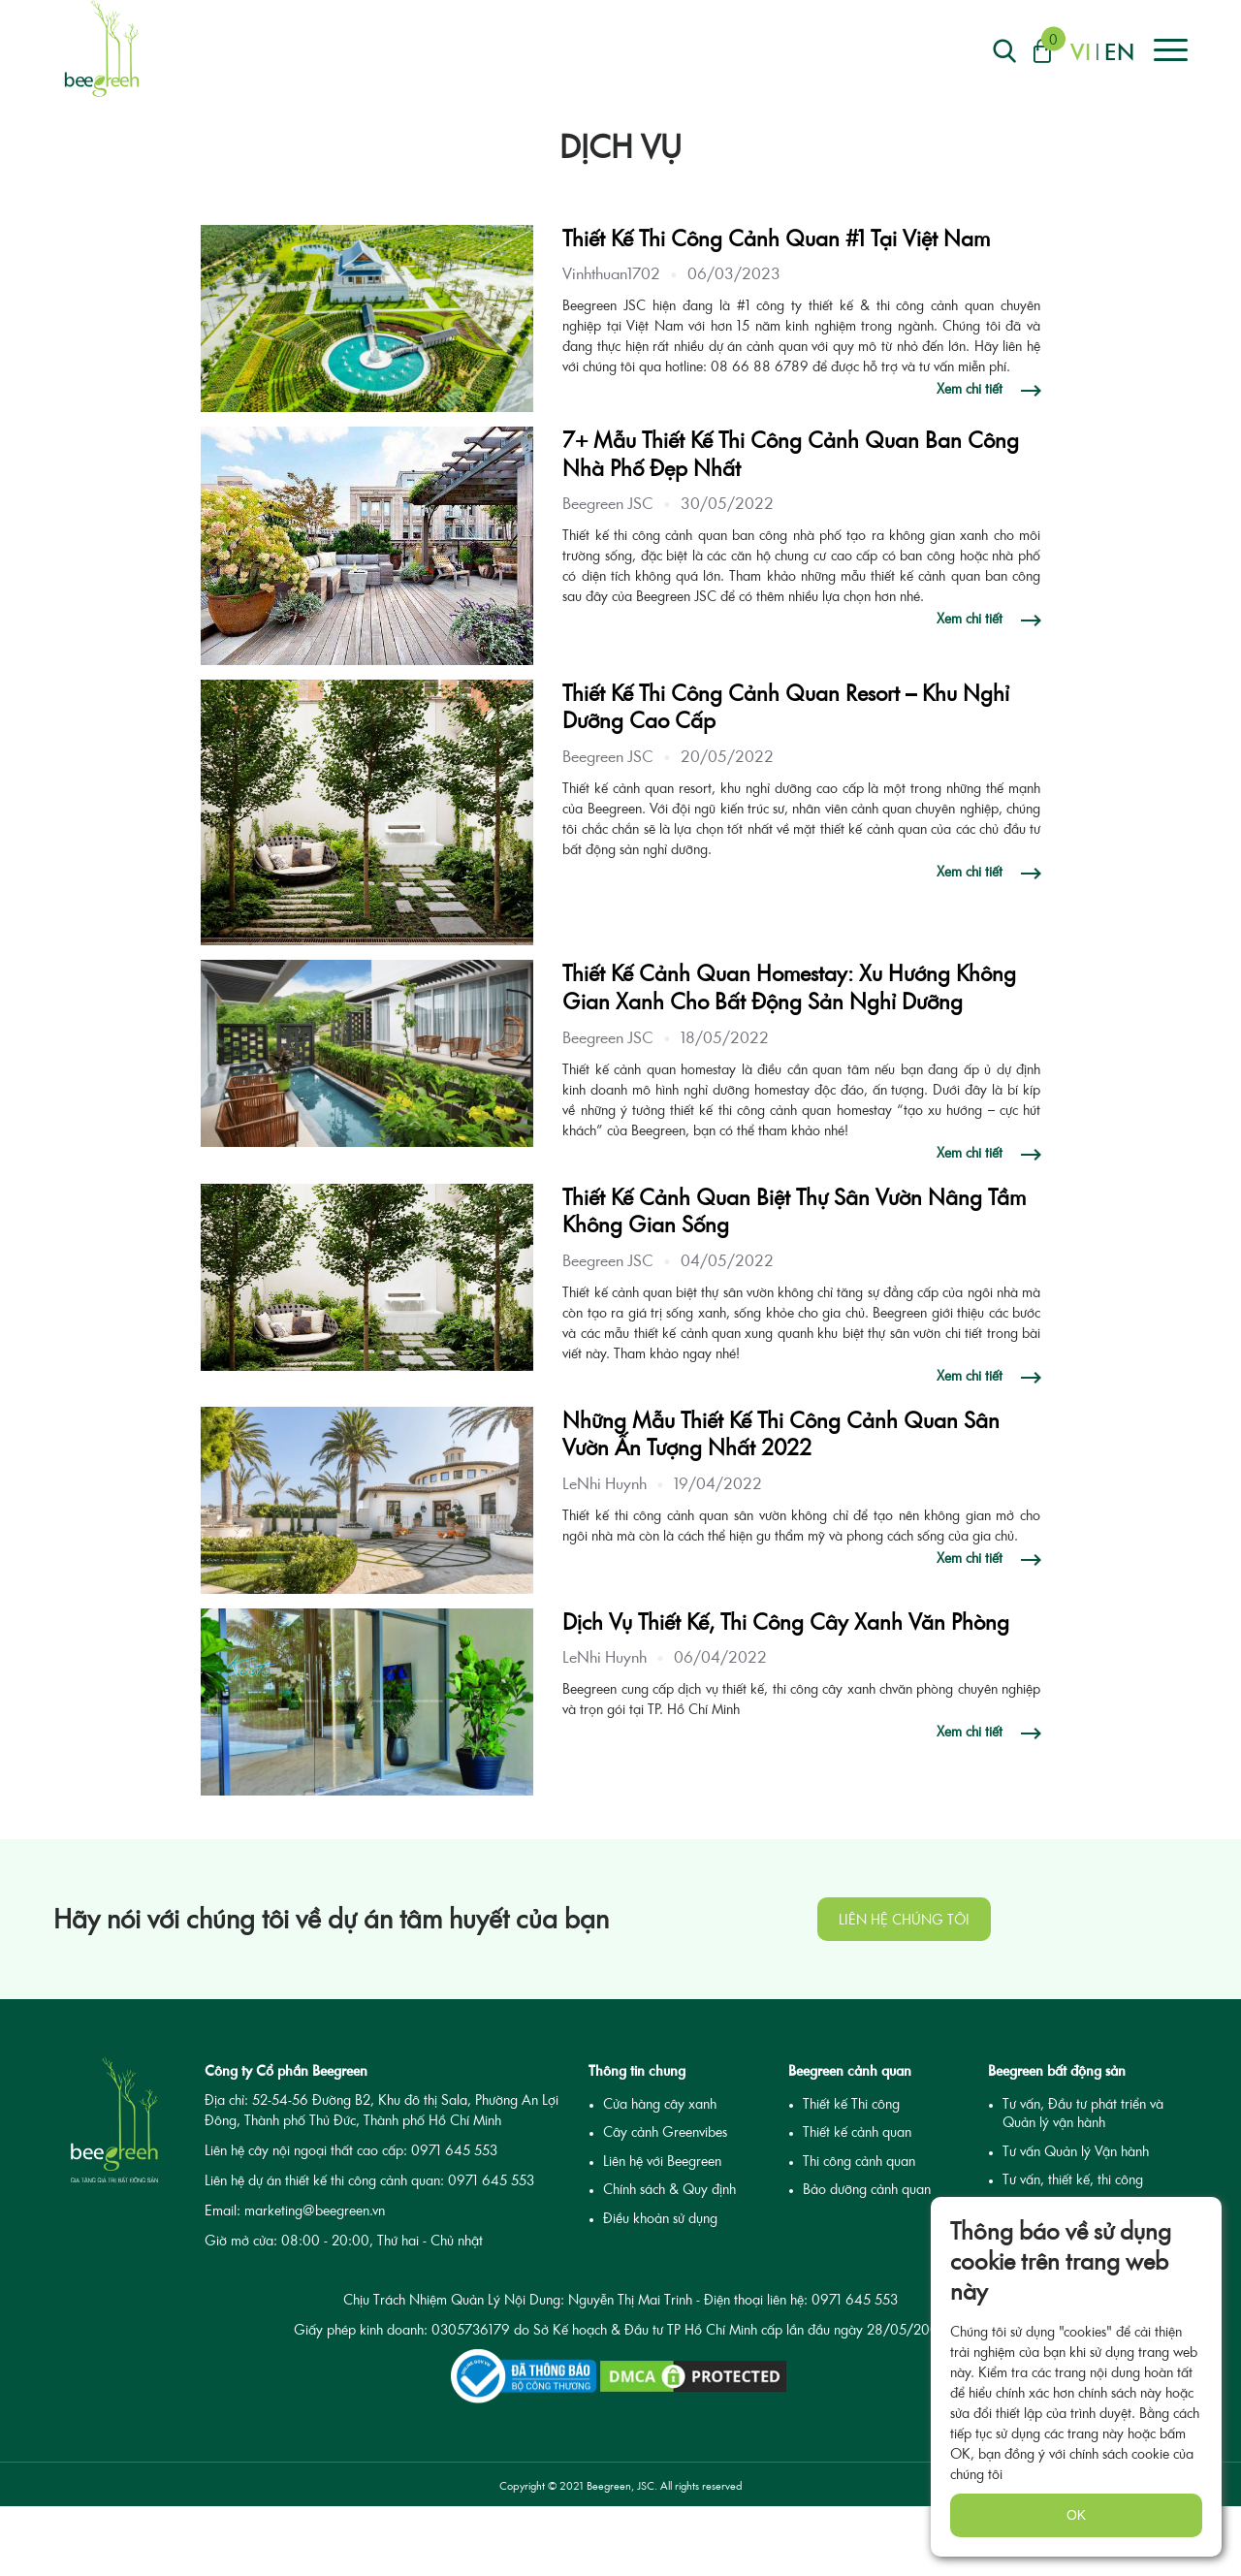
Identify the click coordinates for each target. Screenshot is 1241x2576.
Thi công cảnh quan (859, 2160)
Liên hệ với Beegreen (662, 2160)
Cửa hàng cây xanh (659, 2103)
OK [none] (1076, 2515)
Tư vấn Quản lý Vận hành (1075, 2151)
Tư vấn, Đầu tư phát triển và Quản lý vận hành (1082, 2113)
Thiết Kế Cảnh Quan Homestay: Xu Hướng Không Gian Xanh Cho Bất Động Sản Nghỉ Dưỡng (789, 987)
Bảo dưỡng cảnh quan (867, 2188)
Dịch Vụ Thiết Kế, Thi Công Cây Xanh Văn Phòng (785, 1622)
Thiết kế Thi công (851, 2103)
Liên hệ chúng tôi (904, 1919)
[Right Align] (1004, 51)
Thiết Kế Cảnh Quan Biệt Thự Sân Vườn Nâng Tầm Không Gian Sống (794, 1211)
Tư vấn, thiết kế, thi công (1072, 2179)
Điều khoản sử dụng (660, 2218)
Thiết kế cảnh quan (857, 2131)
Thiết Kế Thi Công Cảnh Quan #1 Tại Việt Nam (776, 238)
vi (1080, 51)
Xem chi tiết (971, 389)
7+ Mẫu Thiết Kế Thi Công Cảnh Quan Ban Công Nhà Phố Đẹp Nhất (790, 454)
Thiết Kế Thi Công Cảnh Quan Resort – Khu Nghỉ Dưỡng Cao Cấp (785, 707)
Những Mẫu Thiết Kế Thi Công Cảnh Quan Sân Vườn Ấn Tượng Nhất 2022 (781, 1434)
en (1119, 51)
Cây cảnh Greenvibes (665, 2131)
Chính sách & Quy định (669, 2188)
